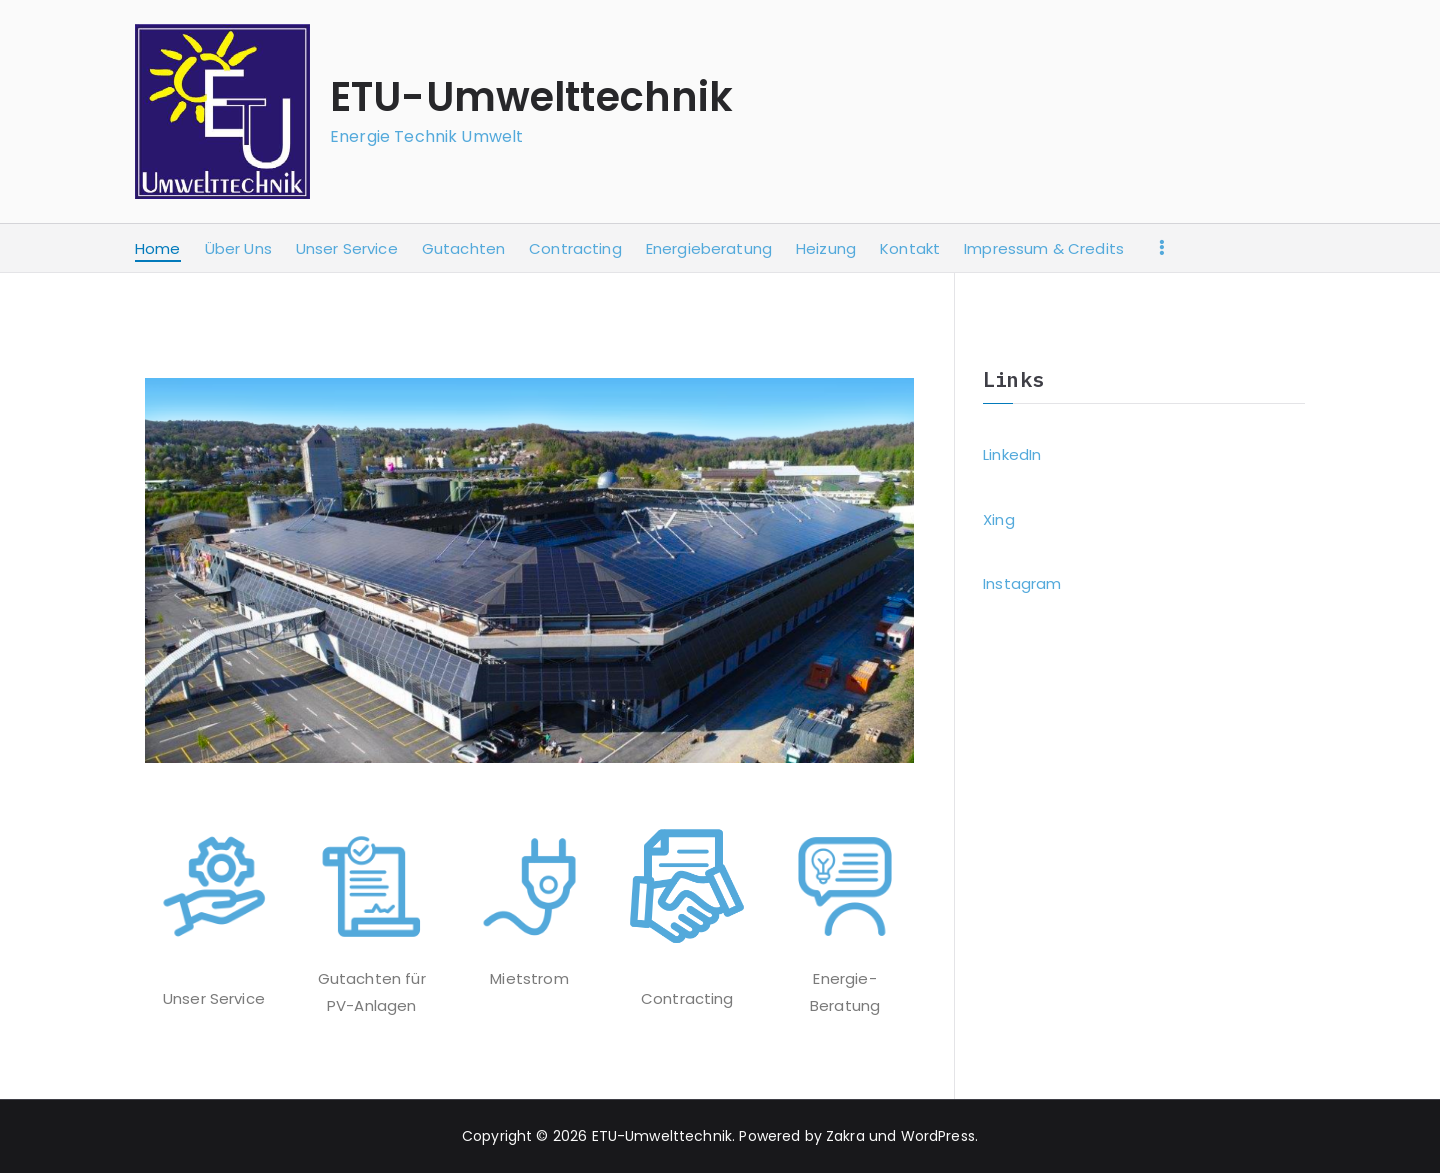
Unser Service (347, 248)
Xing (999, 519)
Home (158, 248)
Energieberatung (709, 248)
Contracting (575, 248)
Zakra (845, 1136)
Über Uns (238, 248)
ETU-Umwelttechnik (532, 97)
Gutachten (463, 248)
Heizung (826, 248)
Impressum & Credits (1044, 248)
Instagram (1022, 583)
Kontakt (910, 248)
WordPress (938, 1136)
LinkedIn (1012, 454)
